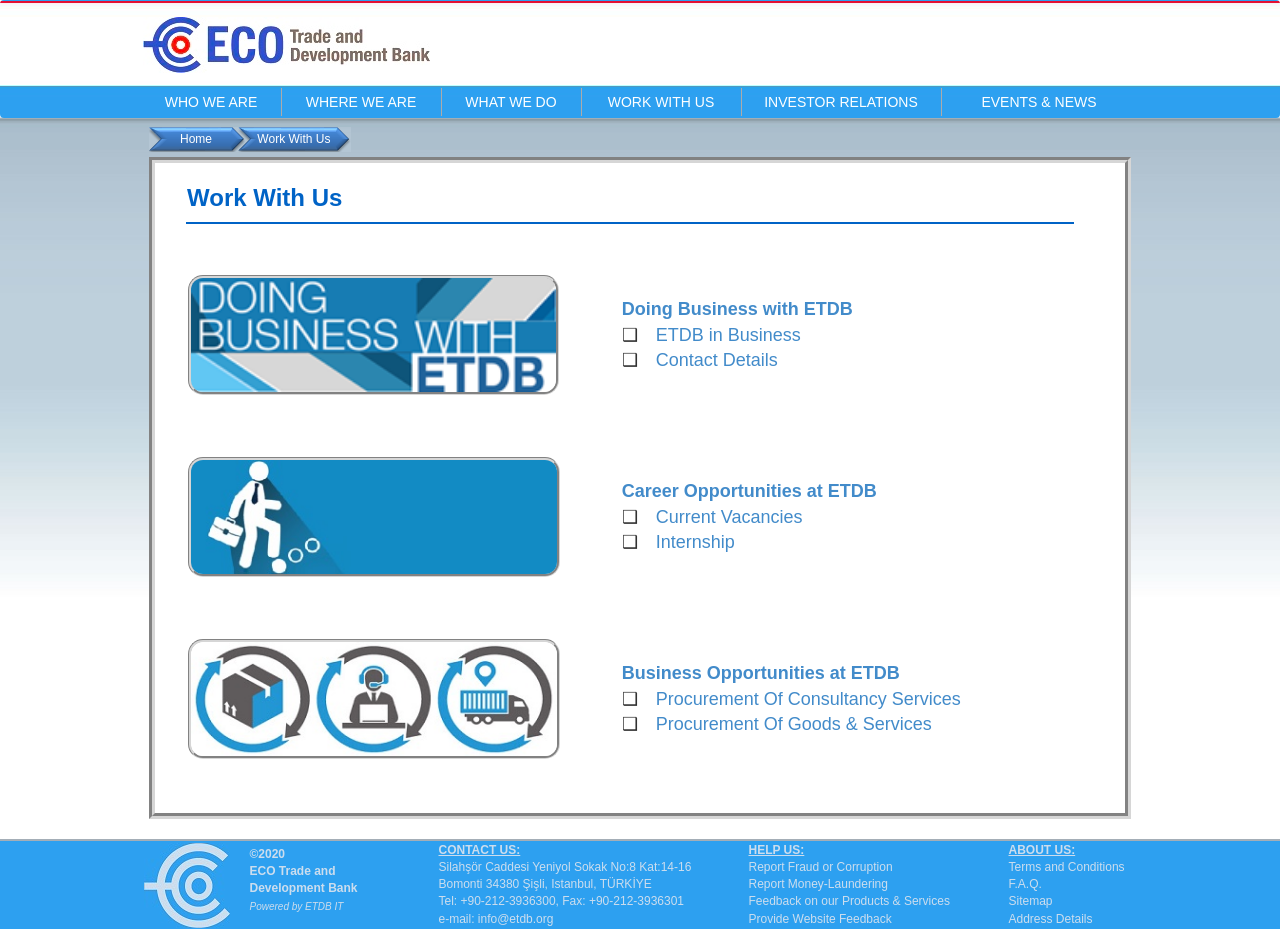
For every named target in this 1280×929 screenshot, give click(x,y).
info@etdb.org (516, 919)
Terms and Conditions (1067, 867)
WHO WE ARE (211, 102)
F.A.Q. (1025, 884)
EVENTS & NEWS (1038, 102)
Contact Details (717, 360)
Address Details (1051, 919)
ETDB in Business (728, 335)
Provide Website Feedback (820, 919)
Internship (695, 542)
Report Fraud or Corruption (821, 867)
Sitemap (1031, 901)
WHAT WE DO (510, 102)
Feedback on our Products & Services (849, 901)
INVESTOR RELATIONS (841, 102)
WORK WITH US (661, 102)
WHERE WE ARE (361, 102)
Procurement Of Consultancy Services (808, 699)
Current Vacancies (729, 517)
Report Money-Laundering (818, 884)
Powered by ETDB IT (297, 906)
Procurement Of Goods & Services (794, 724)
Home (196, 139)
